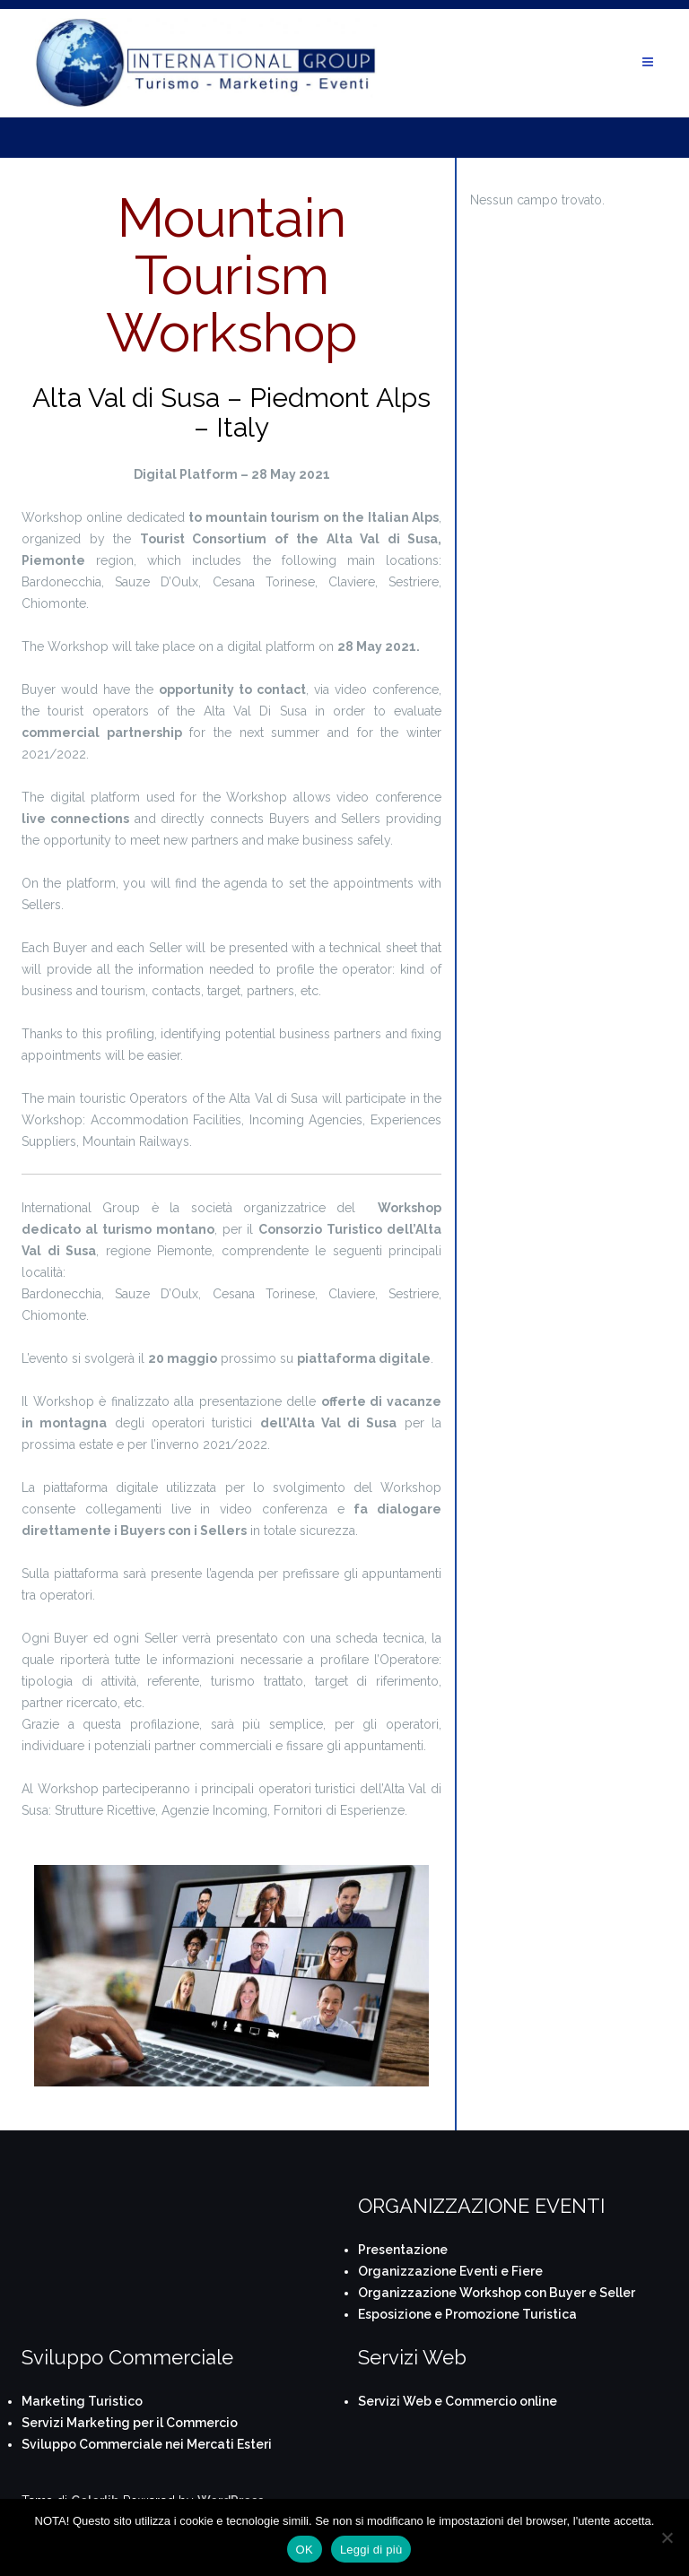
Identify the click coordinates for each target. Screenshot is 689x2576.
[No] (667, 2537)
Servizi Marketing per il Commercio (130, 2423)
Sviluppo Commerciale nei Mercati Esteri (147, 2444)
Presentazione (403, 2249)
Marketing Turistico (82, 2401)
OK (304, 2549)
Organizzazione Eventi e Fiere (450, 2271)
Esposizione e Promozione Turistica (467, 2314)
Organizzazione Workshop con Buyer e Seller (496, 2292)
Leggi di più (371, 2549)
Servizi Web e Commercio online (457, 2401)
